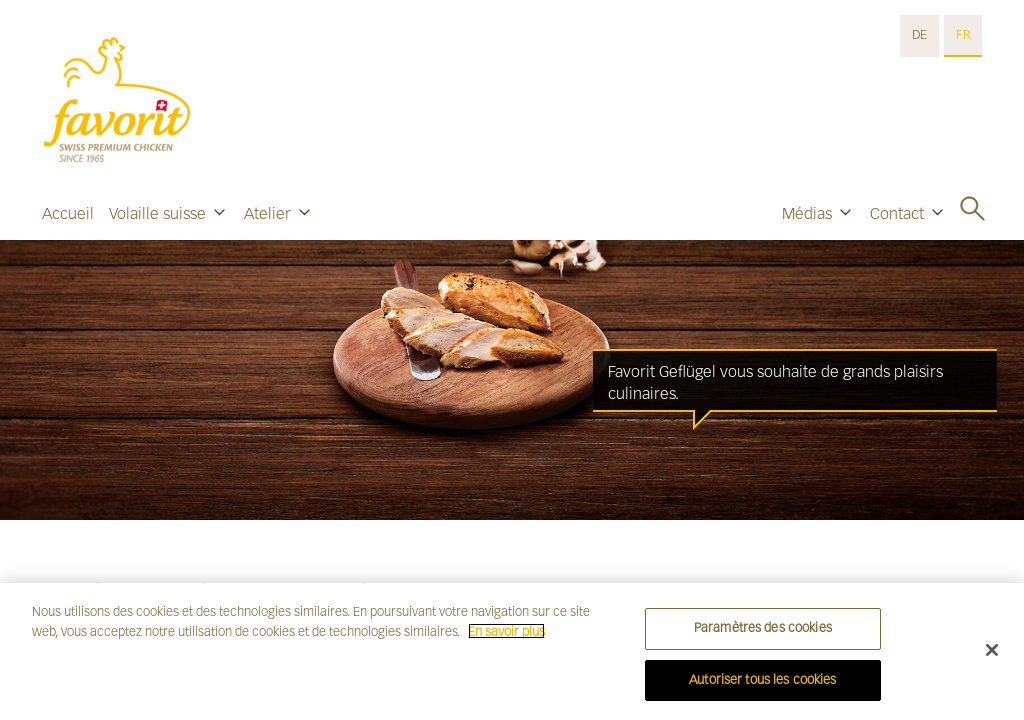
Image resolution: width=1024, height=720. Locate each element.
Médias (807, 213)
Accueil (68, 213)
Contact (897, 213)
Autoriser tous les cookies (762, 686)
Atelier (267, 213)
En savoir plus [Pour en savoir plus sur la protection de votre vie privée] (506, 637)
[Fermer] (992, 656)
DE (919, 35)
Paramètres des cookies (763, 634)
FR (963, 35)
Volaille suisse (157, 213)
